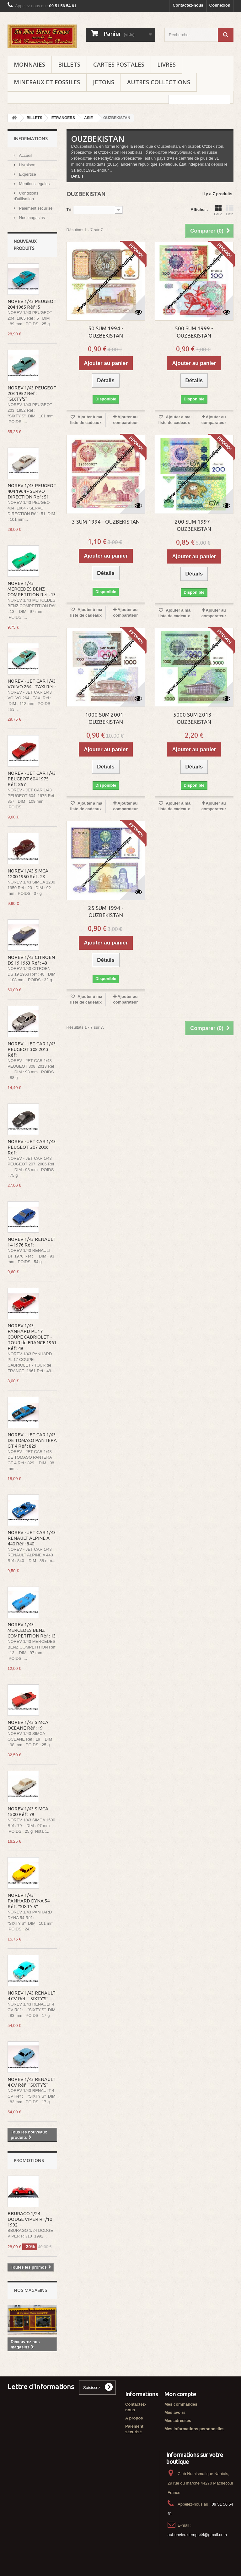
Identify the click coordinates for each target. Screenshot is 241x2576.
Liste (229, 210)
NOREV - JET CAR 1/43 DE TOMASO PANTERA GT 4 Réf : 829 (32, 1440)
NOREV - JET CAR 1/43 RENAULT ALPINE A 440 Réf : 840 (32, 1538)
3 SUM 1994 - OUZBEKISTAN (106, 522)
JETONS (103, 82)
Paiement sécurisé (35, 208)
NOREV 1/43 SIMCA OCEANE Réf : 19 (28, 1725)
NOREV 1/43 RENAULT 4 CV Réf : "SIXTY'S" (32, 1995)
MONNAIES (29, 64)
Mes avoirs (174, 2412)
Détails (77, 176)
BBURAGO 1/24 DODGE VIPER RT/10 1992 (30, 2219)
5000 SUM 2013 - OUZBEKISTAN (194, 718)
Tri (69, 209)
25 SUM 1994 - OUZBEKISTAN (105, 911)
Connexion (219, 5)
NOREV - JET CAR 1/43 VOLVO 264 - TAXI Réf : (32, 683)
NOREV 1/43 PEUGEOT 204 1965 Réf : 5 (32, 304)
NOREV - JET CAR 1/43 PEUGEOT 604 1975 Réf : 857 (32, 778)
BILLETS (69, 64)
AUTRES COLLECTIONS (158, 82)
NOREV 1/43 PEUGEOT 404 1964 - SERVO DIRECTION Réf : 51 (32, 491)
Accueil (25, 155)
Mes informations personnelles (194, 2428)
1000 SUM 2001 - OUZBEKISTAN (105, 718)
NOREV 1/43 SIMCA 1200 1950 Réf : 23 (28, 873)
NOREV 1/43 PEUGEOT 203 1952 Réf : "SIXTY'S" (32, 393)
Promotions (29, 2160)
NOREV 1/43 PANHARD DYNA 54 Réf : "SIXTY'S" (29, 1900)
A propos (134, 2418)
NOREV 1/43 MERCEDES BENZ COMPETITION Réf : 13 (32, 589)
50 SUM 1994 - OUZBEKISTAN (105, 332)
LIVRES (166, 64)
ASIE (88, 118)
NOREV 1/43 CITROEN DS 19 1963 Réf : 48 (31, 960)
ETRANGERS (63, 118)
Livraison (26, 164)
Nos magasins (31, 217)
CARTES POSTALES (118, 64)
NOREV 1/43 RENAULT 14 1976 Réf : (32, 1241)
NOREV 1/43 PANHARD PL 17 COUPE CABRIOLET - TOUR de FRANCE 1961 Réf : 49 (32, 1337)
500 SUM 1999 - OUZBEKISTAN (194, 332)
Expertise (27, 174)
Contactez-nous (188, 5)
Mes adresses (177, 2420)
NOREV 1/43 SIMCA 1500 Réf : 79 (28, 1811)
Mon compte (180, 2394)
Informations (31, 138)
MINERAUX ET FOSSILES (47, 82)
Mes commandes (180, 2404)
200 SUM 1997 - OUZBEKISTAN (194, 525)
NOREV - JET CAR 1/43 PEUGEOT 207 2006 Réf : (32, 1147)
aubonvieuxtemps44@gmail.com (197, 2534)
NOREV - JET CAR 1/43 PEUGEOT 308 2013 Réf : (32, 1049)
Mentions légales (34, 183)
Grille (218, 210)
